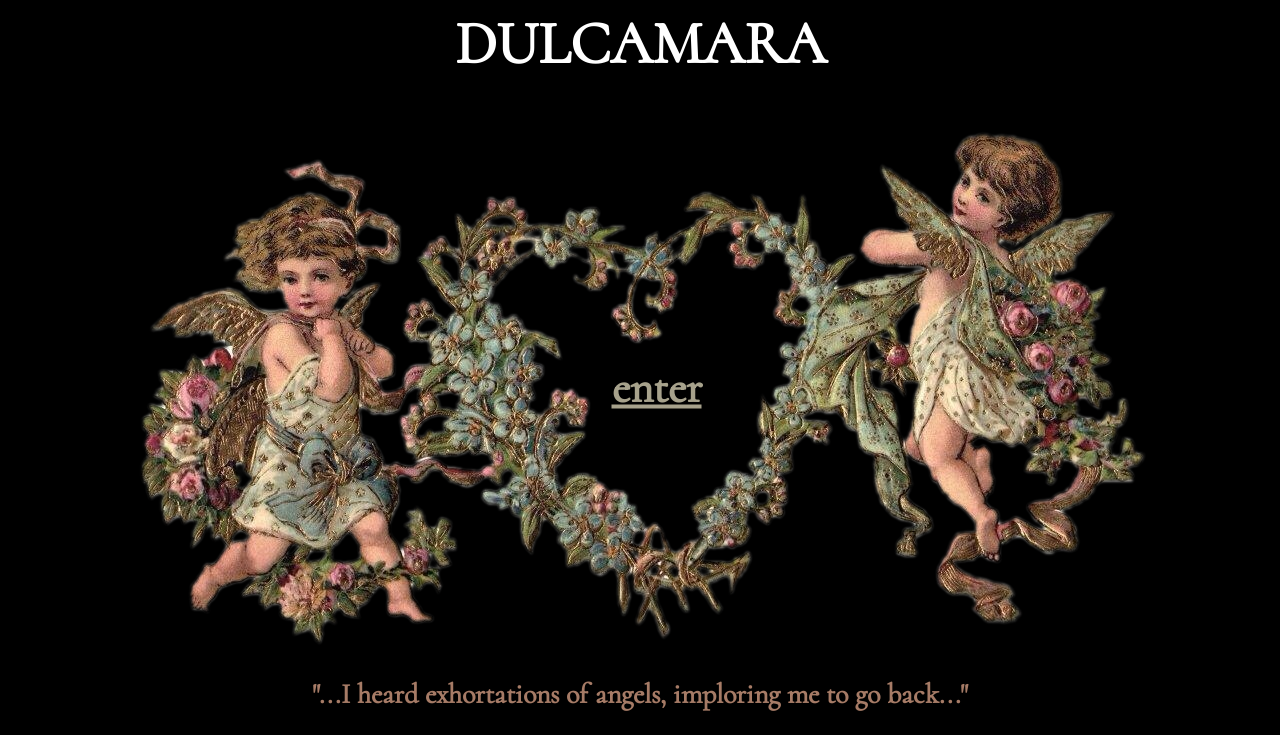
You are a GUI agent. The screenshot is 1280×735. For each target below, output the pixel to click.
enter (657, 387)
